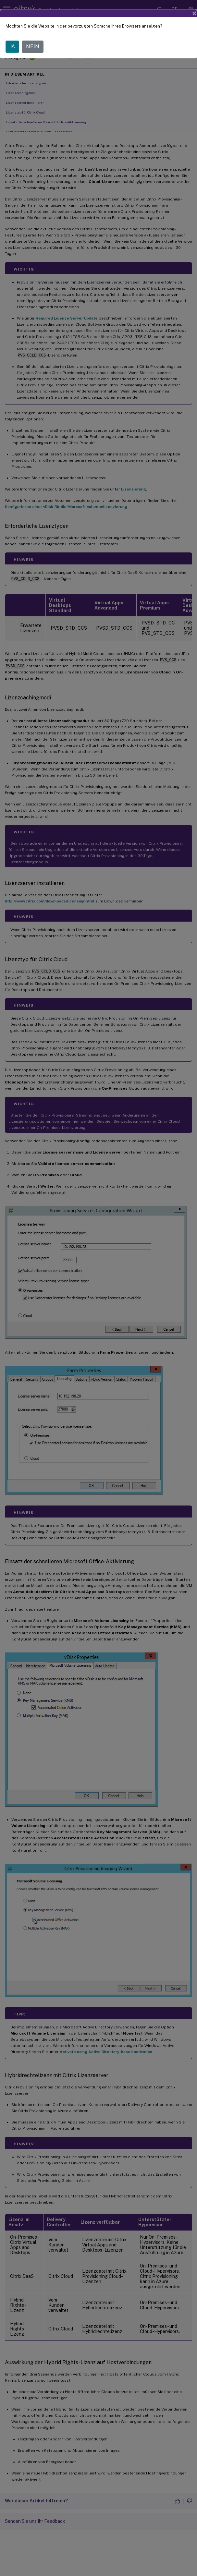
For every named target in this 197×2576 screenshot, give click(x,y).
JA (12, 46)
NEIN (32, 46)
